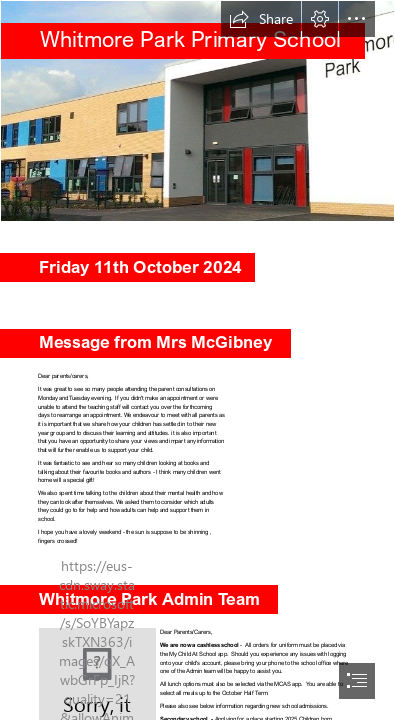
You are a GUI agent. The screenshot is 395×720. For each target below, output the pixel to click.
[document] (197, 360)
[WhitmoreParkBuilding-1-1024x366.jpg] (197, 111)
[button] (261, 19)
